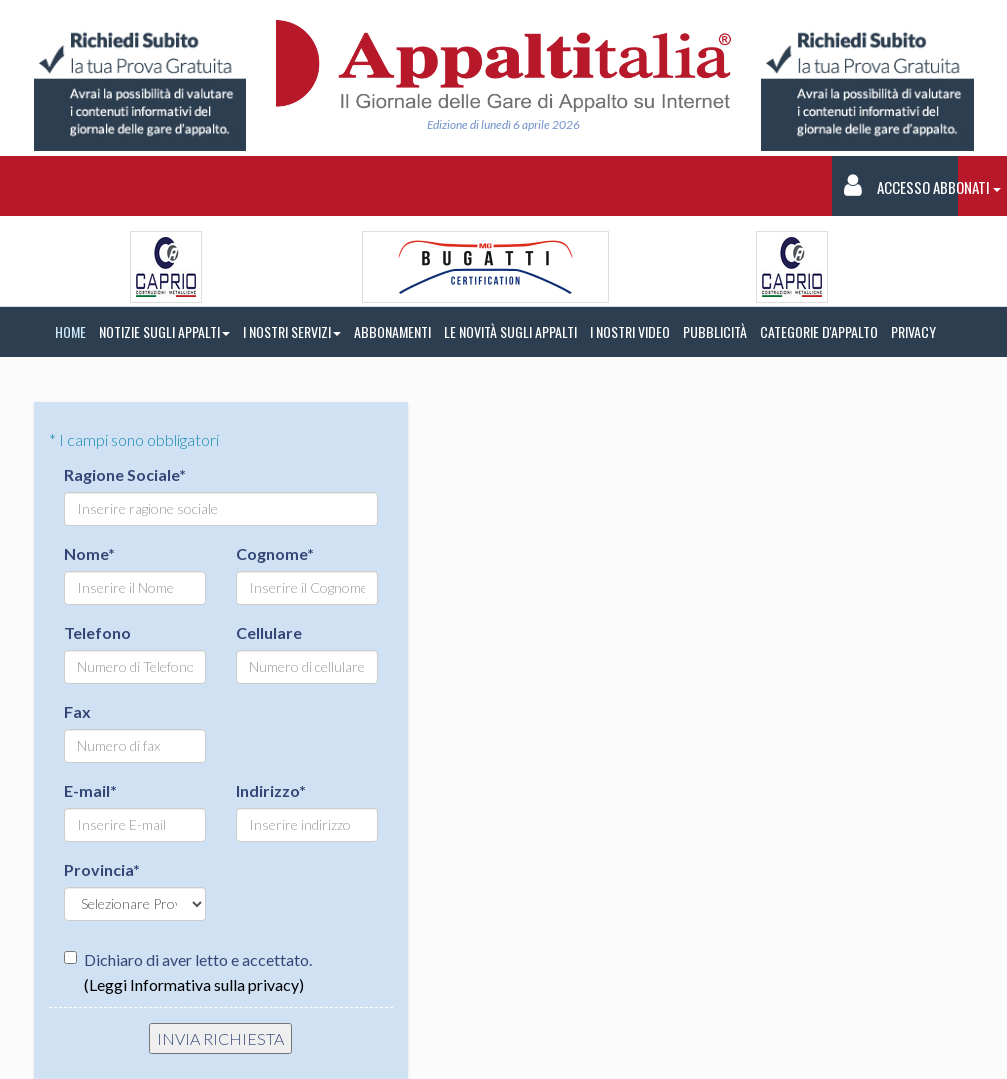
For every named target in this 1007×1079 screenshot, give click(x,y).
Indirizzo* (271, 790)
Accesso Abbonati (901, 185)
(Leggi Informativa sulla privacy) (194, 984)
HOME (70, 331)
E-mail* (90, 790)
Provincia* (102, 869)
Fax (77, 711)
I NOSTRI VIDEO (630, 331)
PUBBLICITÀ (715, 331)
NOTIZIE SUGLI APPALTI (164, 331)
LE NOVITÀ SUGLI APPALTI (510, 331)
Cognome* (275, 553)
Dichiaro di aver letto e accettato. (188, 972)
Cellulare (269, 632)
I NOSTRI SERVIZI (292, 331)
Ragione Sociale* (125, 474)
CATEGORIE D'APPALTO (819, 331)
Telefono (97, 632)
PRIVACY (913, 331)
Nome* (89, 553)
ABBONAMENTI (392, 331)
